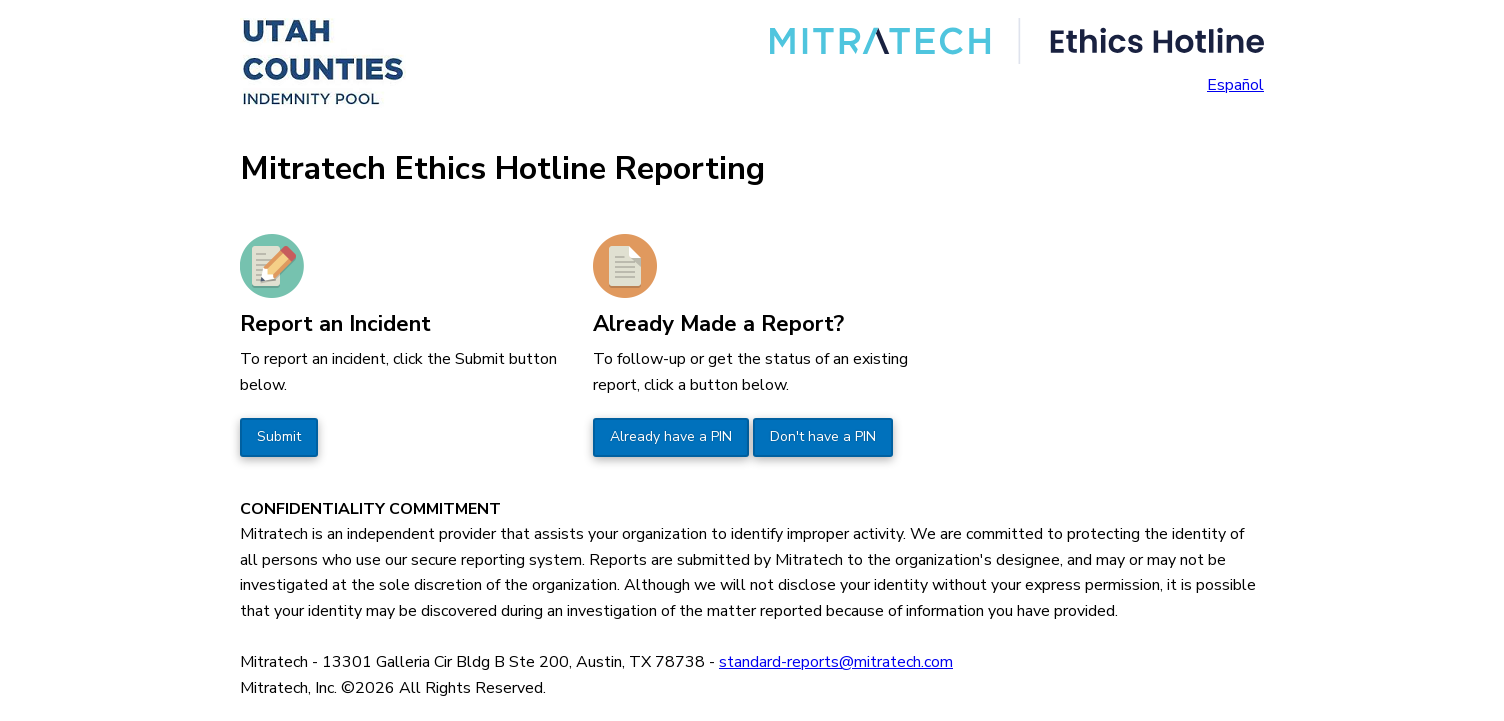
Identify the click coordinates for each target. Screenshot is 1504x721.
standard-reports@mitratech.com (836, 662)
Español (1235, 85)
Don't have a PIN (823, 436)
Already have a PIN (671, 436)
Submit (279, 436)
